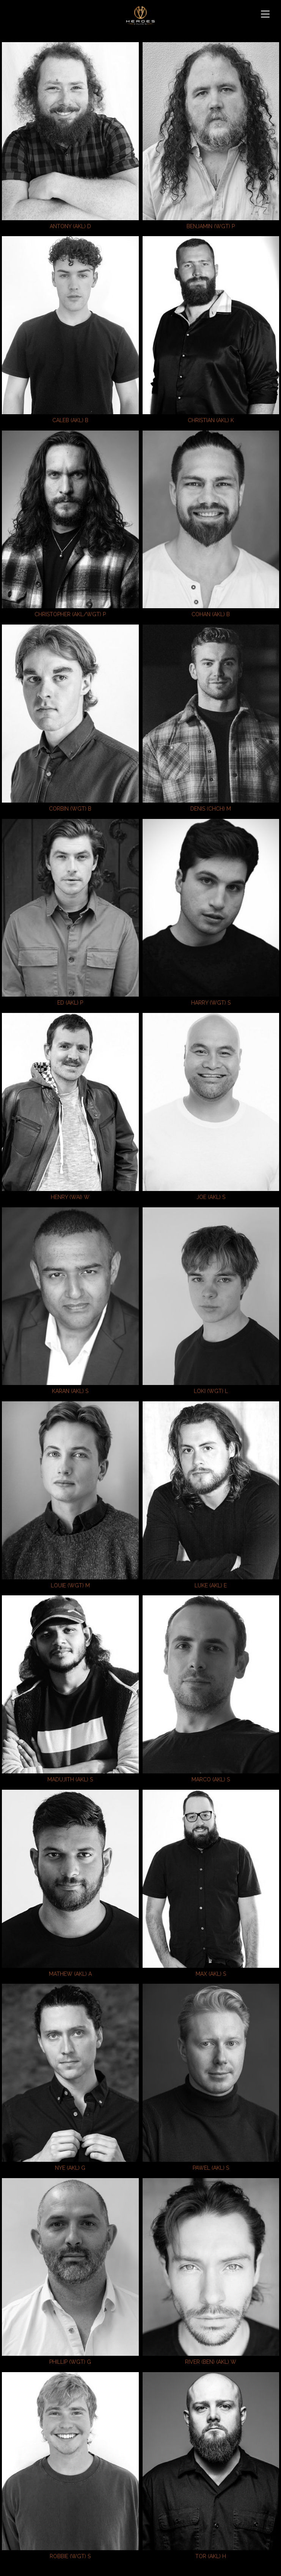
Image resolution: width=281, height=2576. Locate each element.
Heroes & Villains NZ (140, 15)
